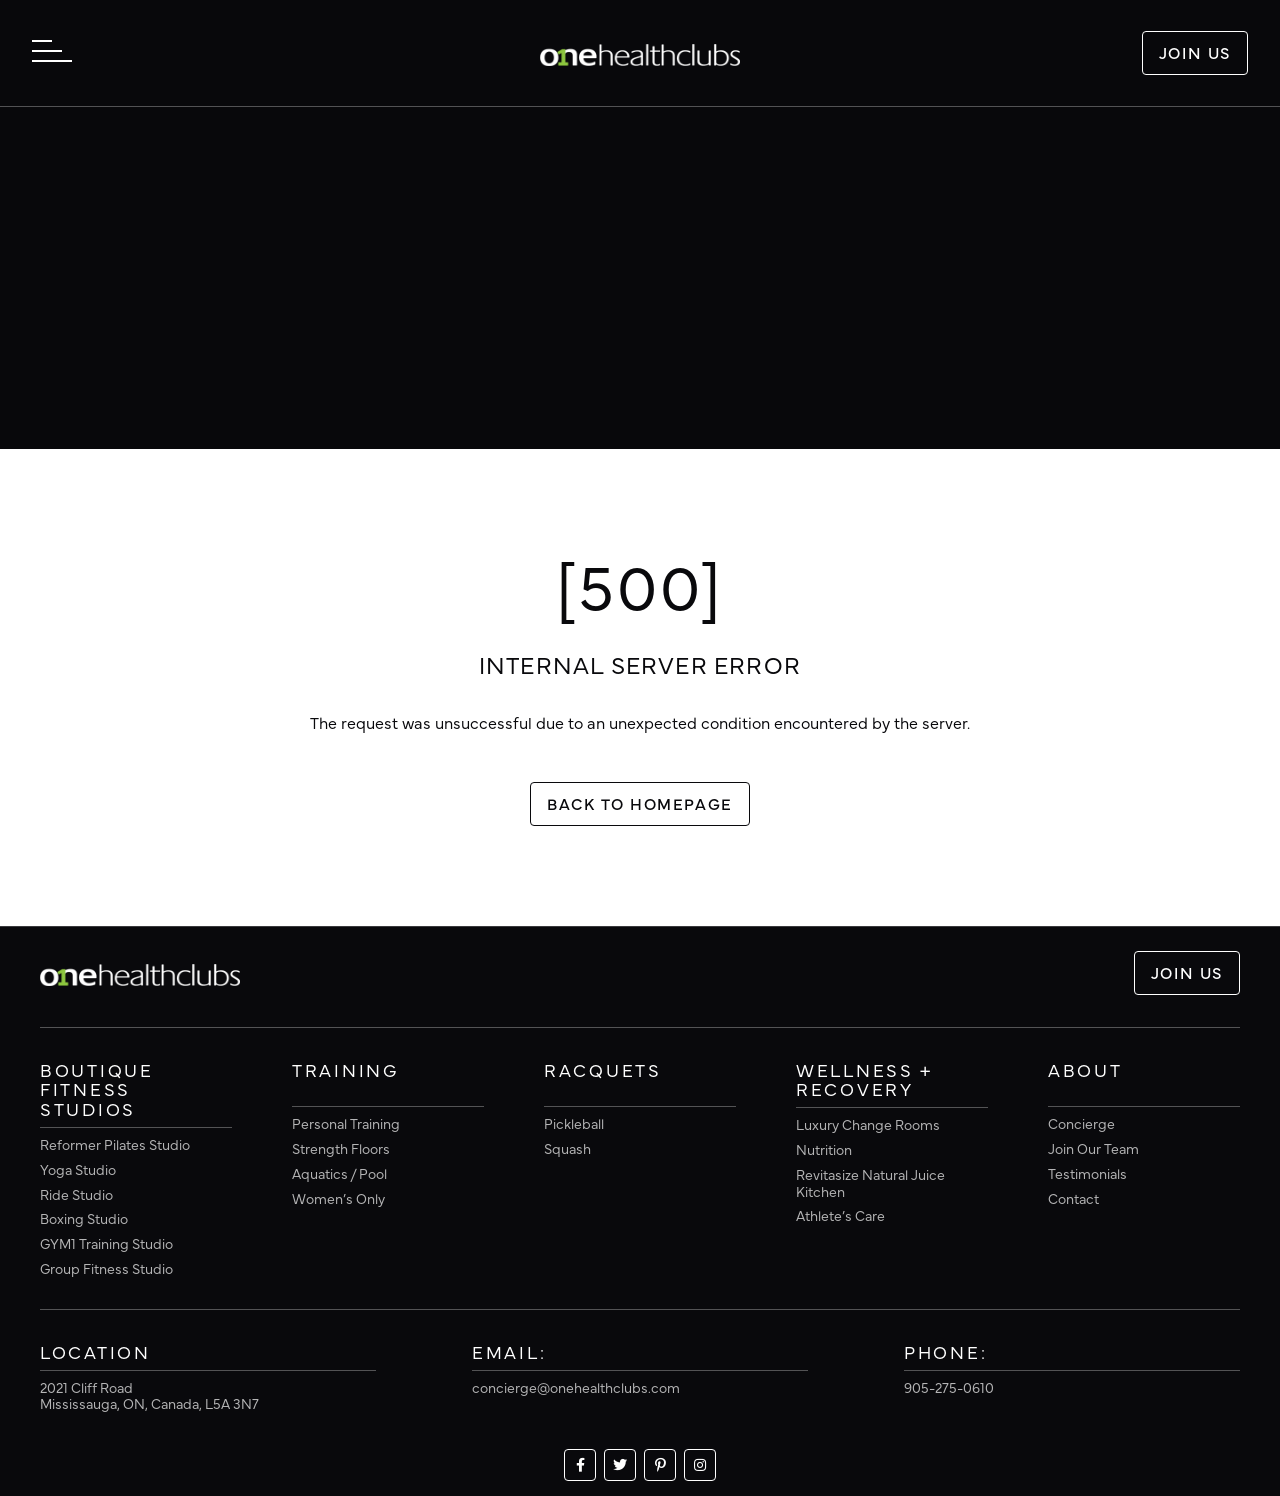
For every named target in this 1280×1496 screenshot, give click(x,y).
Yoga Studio (78, 1169)
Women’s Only (338, 1198)
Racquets (603, 1071)
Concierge (1081, 1123)
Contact (1073, 1198)
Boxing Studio (84, 1218)
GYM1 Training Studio (106, 1243)
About (1085, 1071)
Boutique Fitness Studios (97, 1091)
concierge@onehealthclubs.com (576, 1387)
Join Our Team (1093, 1148)
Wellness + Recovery (864, 1081)
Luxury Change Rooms (868, 1124)
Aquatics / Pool (339, 1173)
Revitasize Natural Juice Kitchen (870, 1182)
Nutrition (824, 1149)
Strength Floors (341, 1148)
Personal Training (346, 1123)
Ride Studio (76, 1194)
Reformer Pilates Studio (115, 1144)
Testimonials (1087, 1173)
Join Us (1195, 52)
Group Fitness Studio (106, 1268)
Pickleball (574, 1123)
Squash (567, 1148)
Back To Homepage (640, 803)
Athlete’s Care (840, 1215)
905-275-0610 (949, 1387)
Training (345, 1071)
